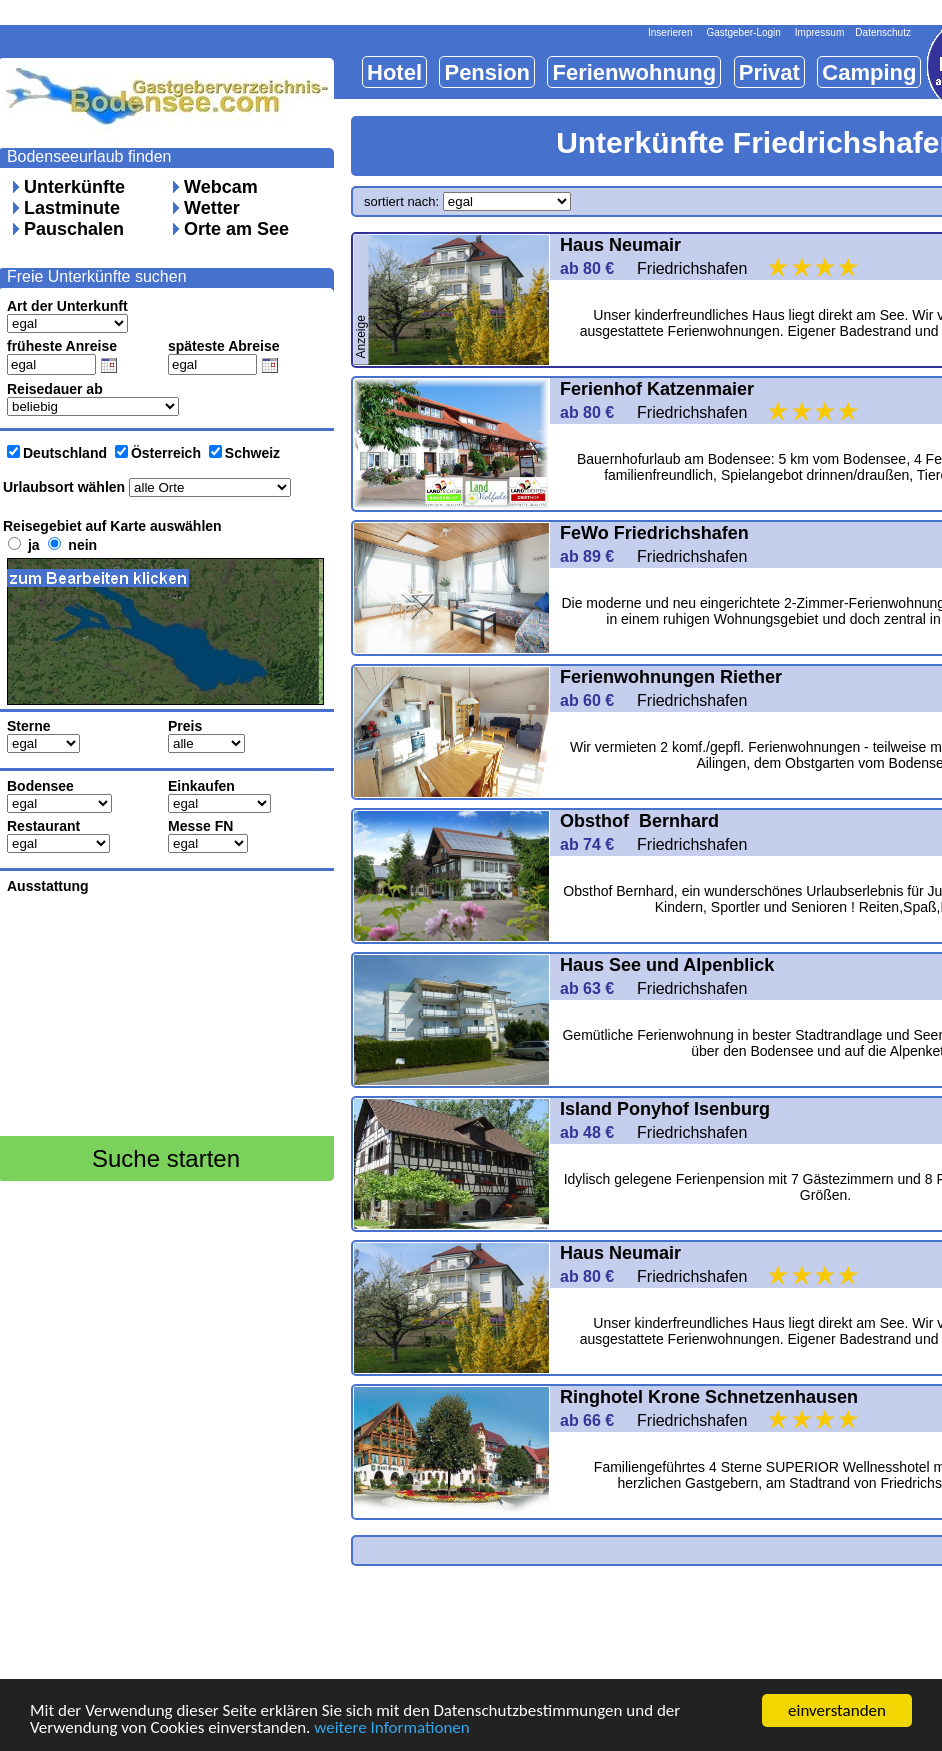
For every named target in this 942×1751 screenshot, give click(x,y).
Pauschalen (74, 229)
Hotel (394, 72)
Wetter (212, 208)
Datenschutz (883, 32)
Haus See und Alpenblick (667, 965)
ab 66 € (596, 1420)
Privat (769, 72)
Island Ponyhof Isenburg (667, 1109)
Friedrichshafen (749, 268)
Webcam (221, 187)
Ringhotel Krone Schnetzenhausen (709, 1397)
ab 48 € (596, 1132)
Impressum (819, 32)
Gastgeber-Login (743, 32)
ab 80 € (596, 268)
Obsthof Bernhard (639, 821)
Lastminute (72, 208)
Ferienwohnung (634, 72)
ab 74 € (596, 844)
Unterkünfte (74, 187)
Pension (487, 72)
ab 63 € (596, 988)
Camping (869, 72)
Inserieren (670, 32)
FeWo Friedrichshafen (657, 533)
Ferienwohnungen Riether (671, 677)
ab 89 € (596, 556)
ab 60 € (596, 700)
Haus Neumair (620, 245)
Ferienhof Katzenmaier (657, 389)
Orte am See (236, 229)
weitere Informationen (392, 1728)
